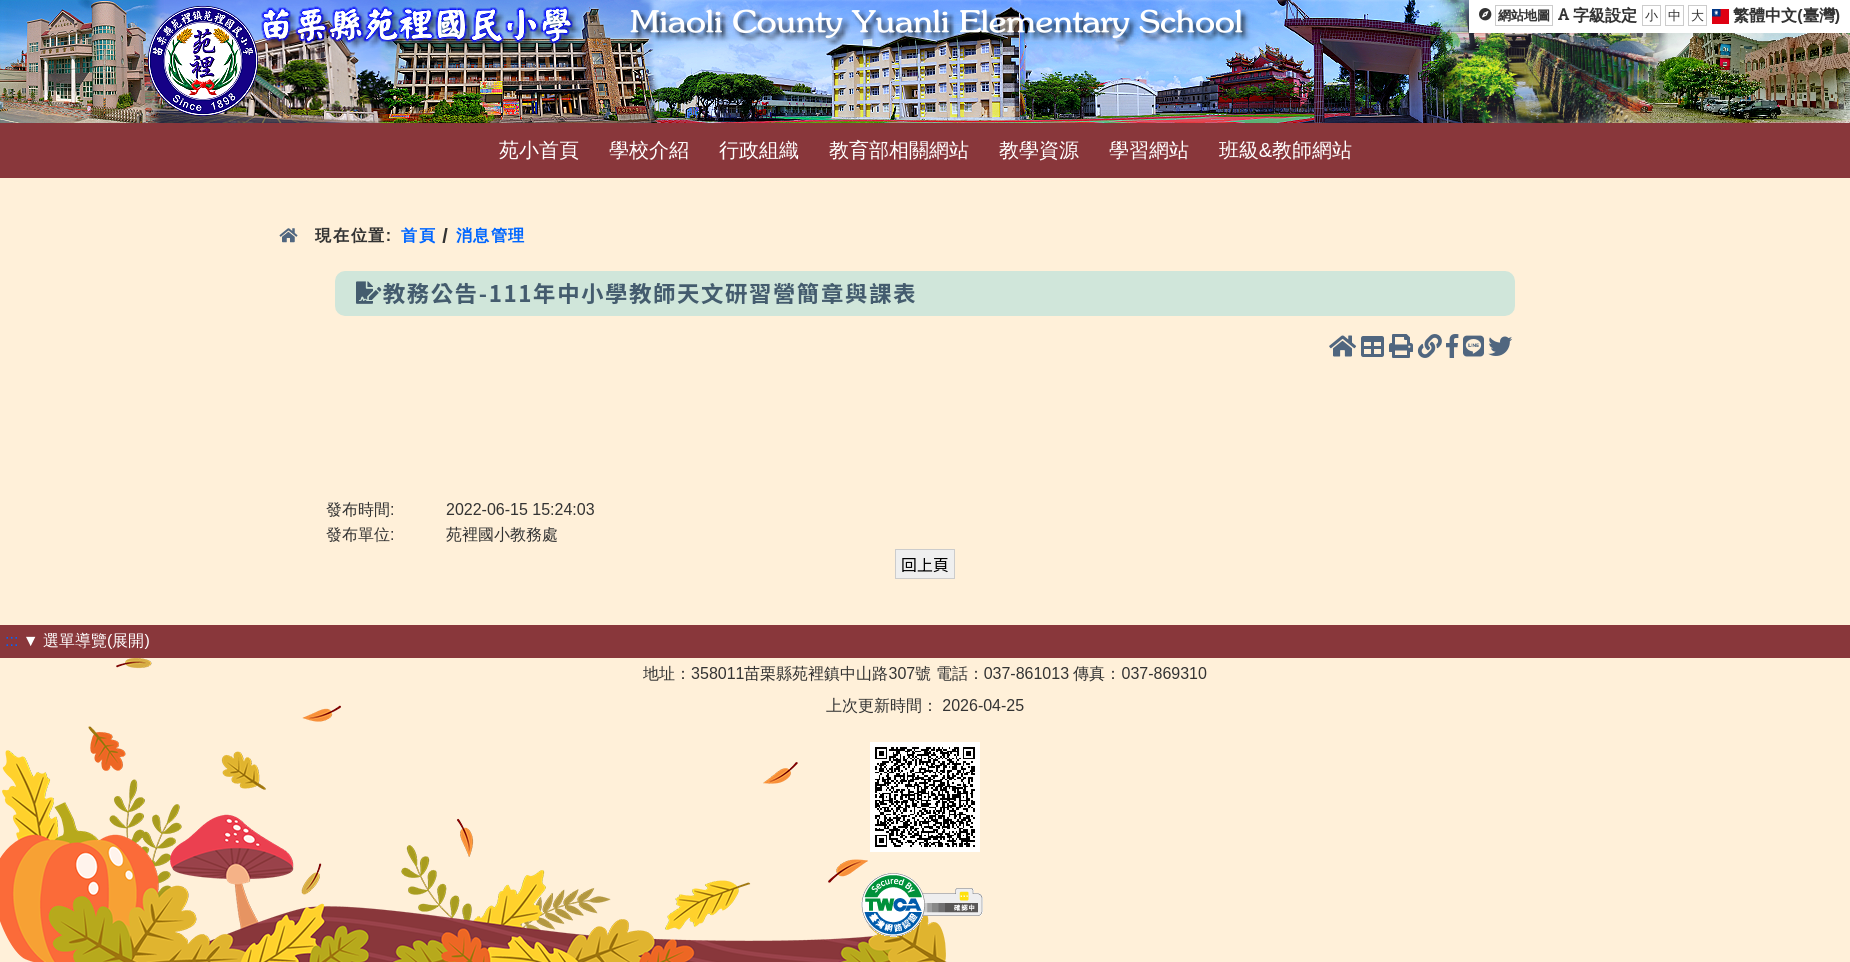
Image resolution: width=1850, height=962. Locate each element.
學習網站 (1149, 150)
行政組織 (759, 150)
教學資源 (1039, 150)
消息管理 (491, 235)
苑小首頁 (539, 150)
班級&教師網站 (1285, 150)
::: (11, 640)
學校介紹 (649, 150)
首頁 (418, 235)
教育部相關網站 (899, 150)
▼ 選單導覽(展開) (86, 640)
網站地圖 (1524, 15)
